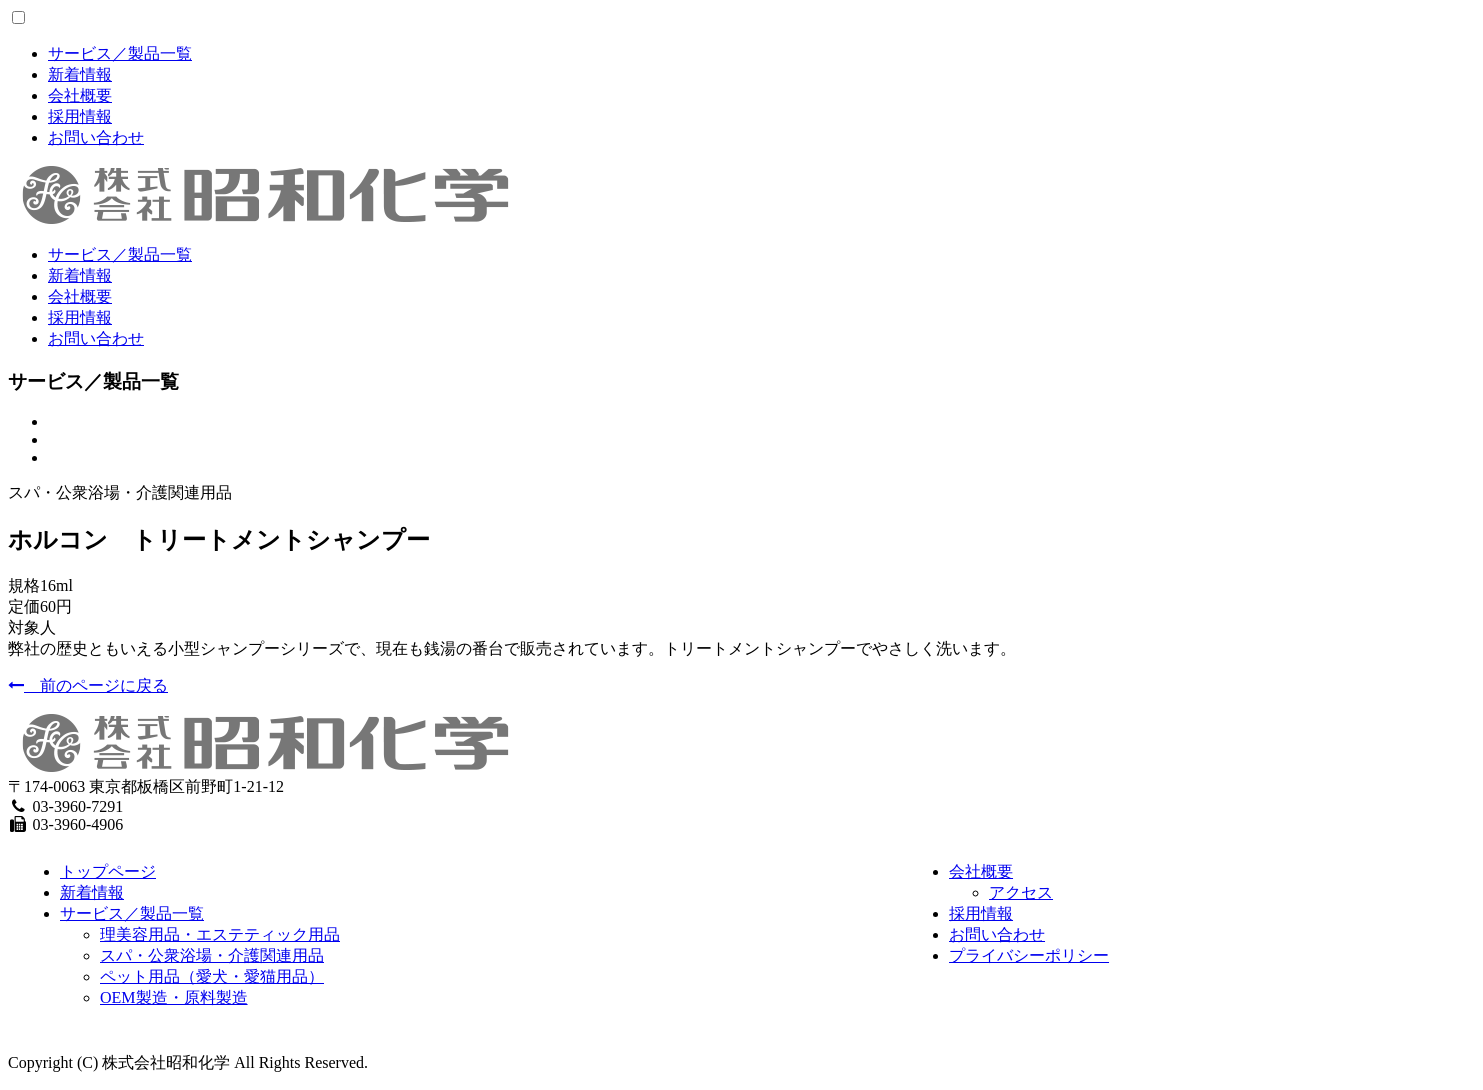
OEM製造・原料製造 (174, 997)
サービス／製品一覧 (120, 53)
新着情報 (80, 74)
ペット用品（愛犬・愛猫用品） (212, 976)
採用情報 (80, 116)
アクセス (1021, 892)
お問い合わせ (96, 137)
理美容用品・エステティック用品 (220, 934)
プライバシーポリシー (1029, 955)
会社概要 (80, 95)
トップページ (108, 871)
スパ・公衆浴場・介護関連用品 (212, 955)
